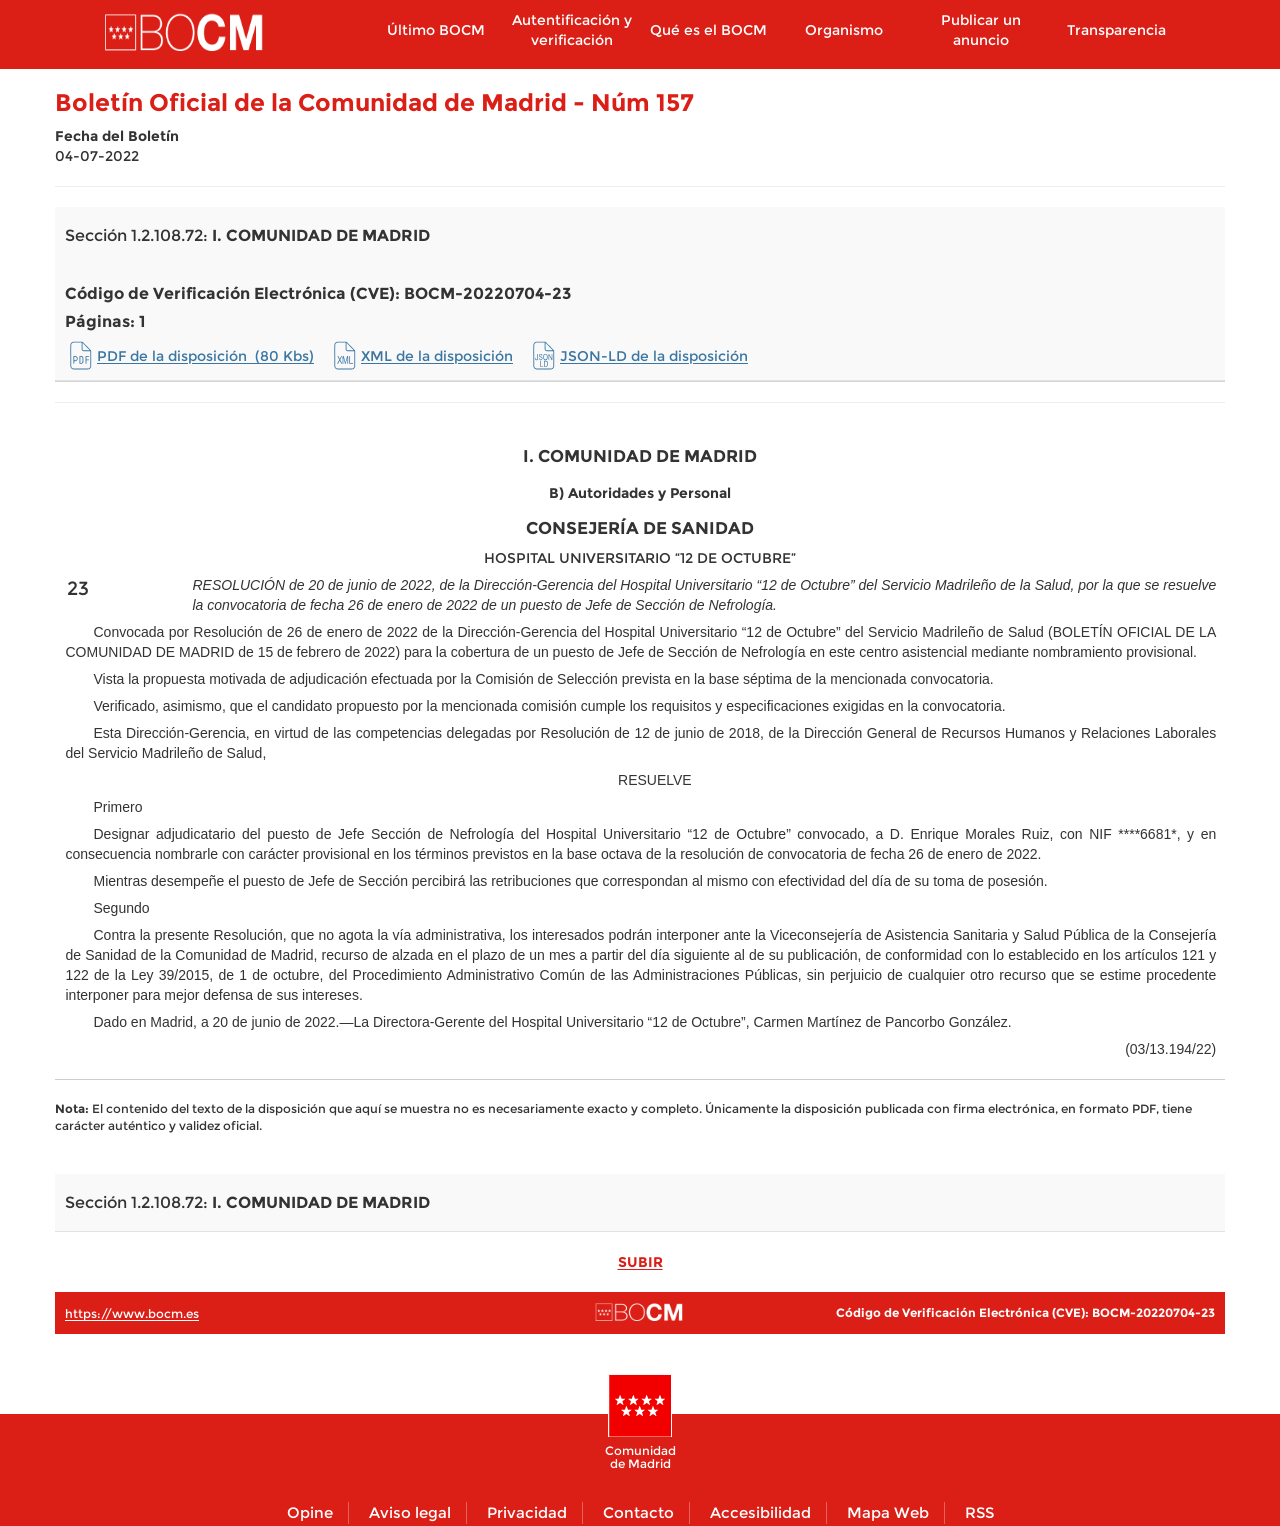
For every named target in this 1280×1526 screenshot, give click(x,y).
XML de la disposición (437, 356)
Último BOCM (436, 30)
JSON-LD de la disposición (654, 356)
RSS (979, 1512)
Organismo (844, 30)
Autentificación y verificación (572, 30)
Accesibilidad (760, 1512)
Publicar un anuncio (981, 30)
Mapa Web (888, 1512)
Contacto (638, 1512)
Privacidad (527, 1512)
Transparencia (1116, 30)
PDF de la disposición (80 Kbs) (205, 356)
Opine (310, 1512)
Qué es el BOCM (708, 30)
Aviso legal (410, 1512)
